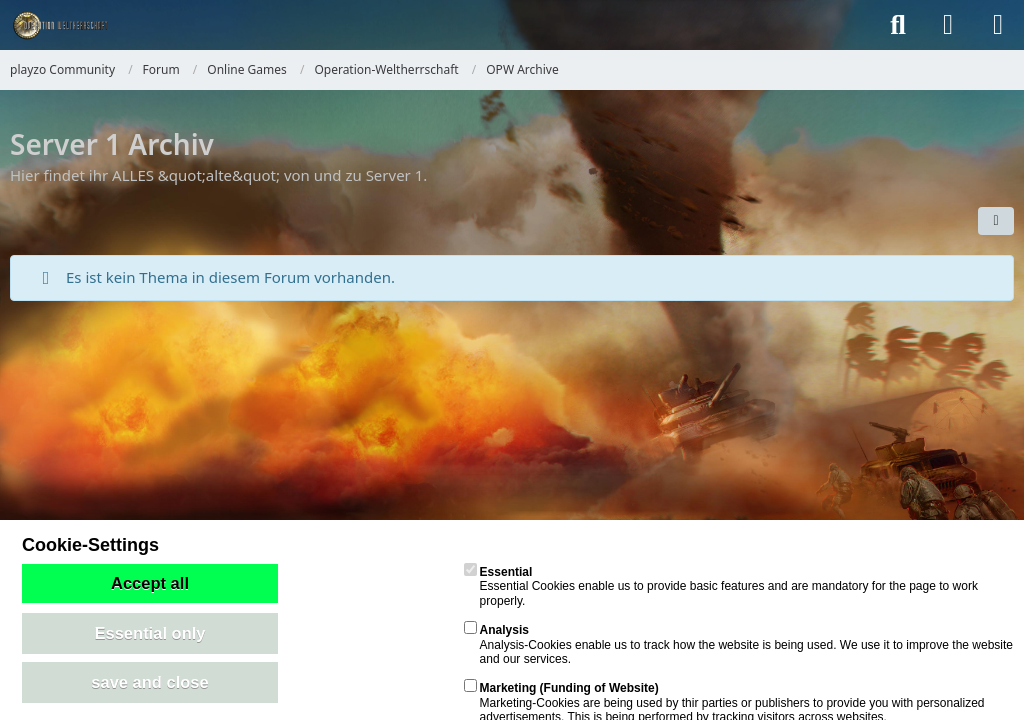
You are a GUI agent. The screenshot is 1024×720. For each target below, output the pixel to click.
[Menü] (998, 25)
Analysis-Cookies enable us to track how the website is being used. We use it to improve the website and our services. (738, 644)
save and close (149, 682)
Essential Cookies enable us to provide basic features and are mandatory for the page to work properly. (721, 586)
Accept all (150, 583)
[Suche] (898, 25)
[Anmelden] (948, 25)
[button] (996, 221)
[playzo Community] (59, 25)
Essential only (150, 633)
